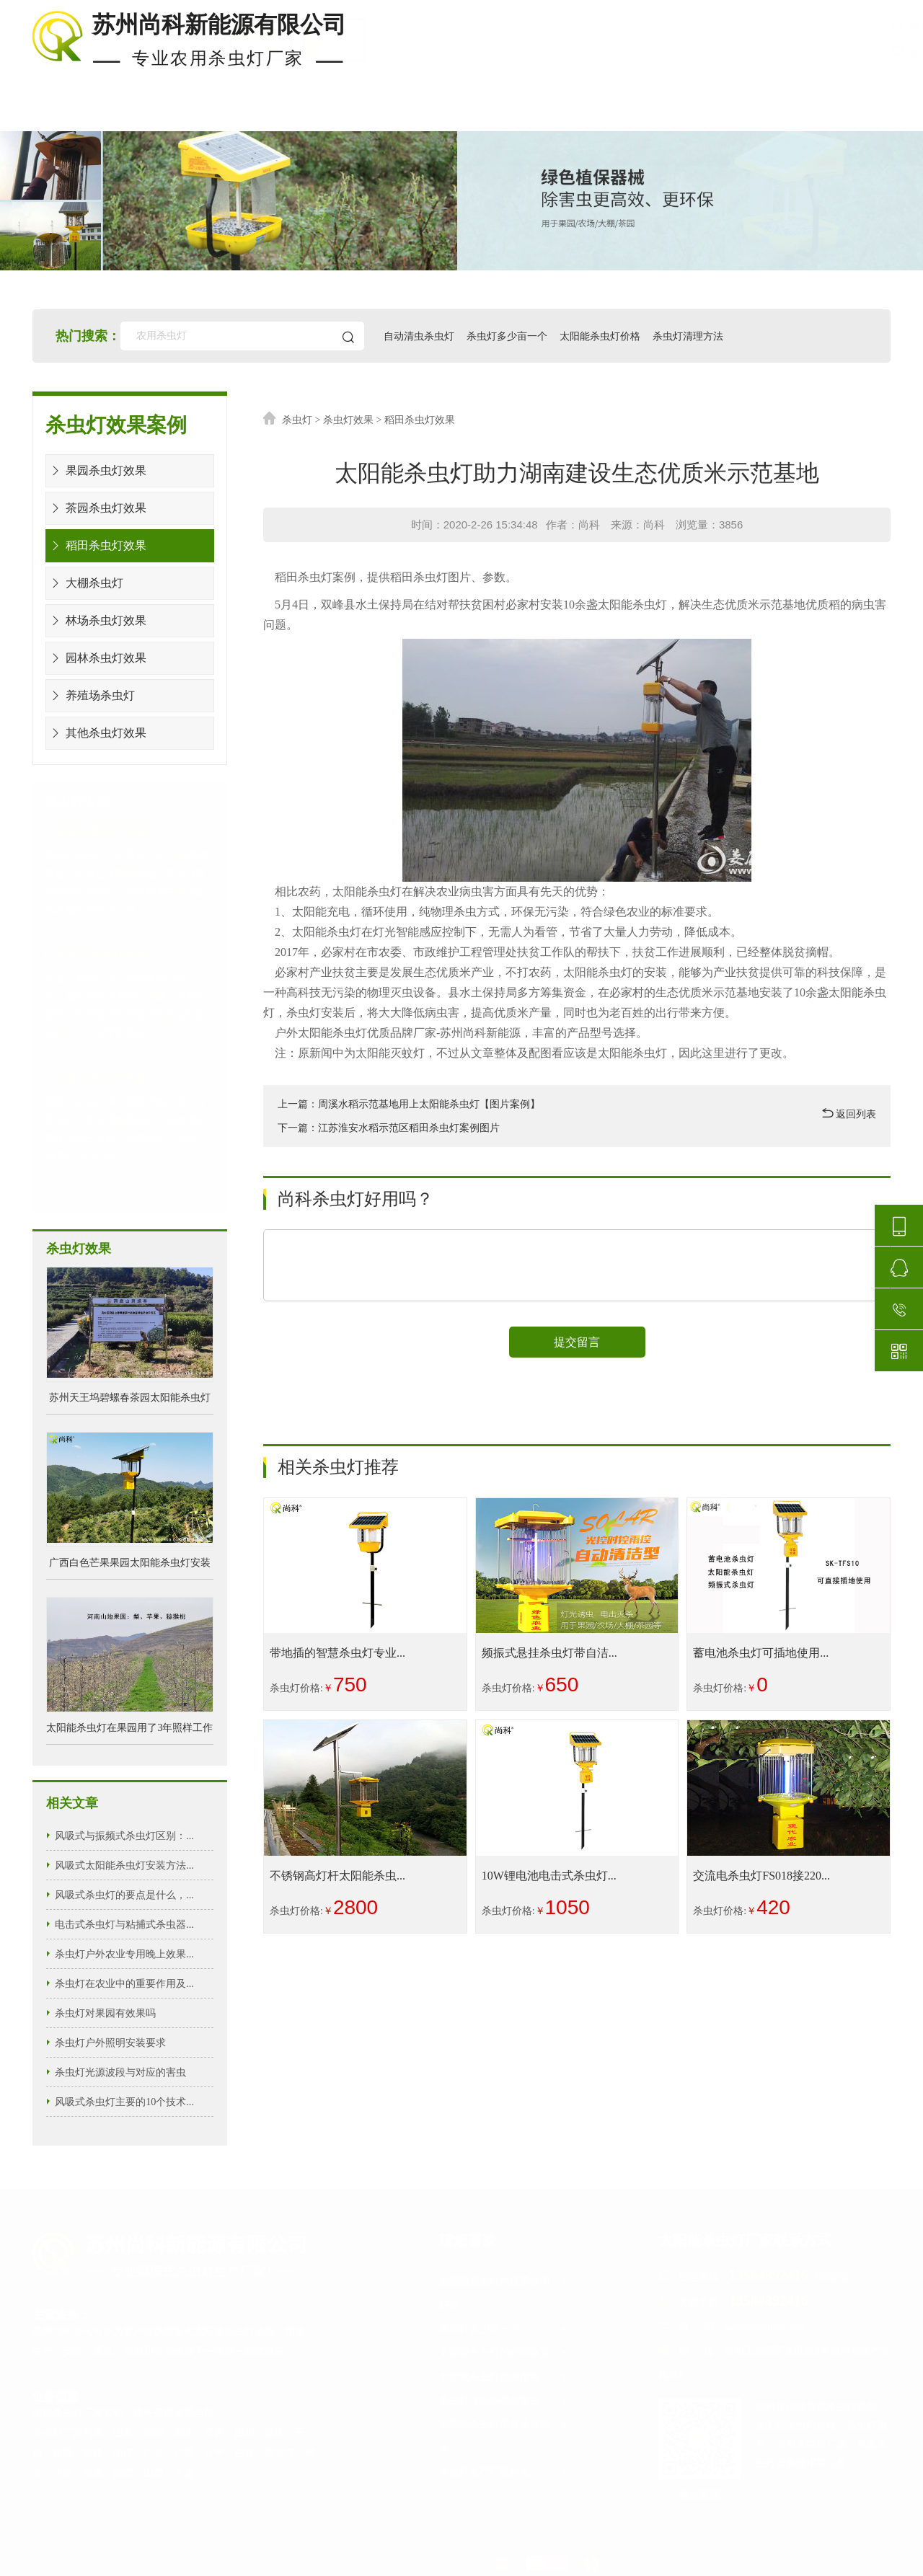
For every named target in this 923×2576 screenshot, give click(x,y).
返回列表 (849, 1113)
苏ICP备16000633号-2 (436, 2562)
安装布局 (581, 113)
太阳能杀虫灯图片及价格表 (504, 2433)
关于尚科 (837, 113)
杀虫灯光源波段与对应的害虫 (120, 2071)
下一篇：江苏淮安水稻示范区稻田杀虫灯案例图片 (389, 1128)
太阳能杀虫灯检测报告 (504, 2377)
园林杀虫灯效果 (96, 658)
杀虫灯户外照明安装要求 (110, 2042)
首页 (46, 113)
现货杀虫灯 (169, 113)
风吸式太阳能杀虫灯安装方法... (124, 1864)
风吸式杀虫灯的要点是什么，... (124, 1894)
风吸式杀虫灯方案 (101, 1078)
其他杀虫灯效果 (96, 733)
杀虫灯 (297, 420)
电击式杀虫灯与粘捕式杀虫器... (124, 1923)
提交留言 (577, 1343)
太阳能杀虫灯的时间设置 (504, 2353)
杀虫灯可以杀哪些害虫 (504, 2401)
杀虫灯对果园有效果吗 (105, 2012)
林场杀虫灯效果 (96, 620)
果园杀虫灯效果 (96, 470)
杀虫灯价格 (448, 113)
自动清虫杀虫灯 (420, 335)
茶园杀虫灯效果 (96, 508)
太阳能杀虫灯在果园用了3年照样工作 (129, 1727)
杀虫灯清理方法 (690, 335)
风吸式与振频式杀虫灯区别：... (124, 1835)
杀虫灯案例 (308, 113)
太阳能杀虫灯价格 (602, 335)
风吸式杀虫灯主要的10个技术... (124, 2101)
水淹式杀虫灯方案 (101, 955)
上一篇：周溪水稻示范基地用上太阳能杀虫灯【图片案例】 (409, 1104)
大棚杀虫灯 (84, 583)
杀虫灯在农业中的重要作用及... (124, 1983)
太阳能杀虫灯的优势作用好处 (504, 2291)
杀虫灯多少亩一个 (508, 335)
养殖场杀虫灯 (90, 695)
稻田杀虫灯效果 (96, 545)
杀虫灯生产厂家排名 (504, 2472)
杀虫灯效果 (348, 420)
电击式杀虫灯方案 (101, 832)
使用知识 (709, 113)
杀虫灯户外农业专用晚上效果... (124, 1953)
